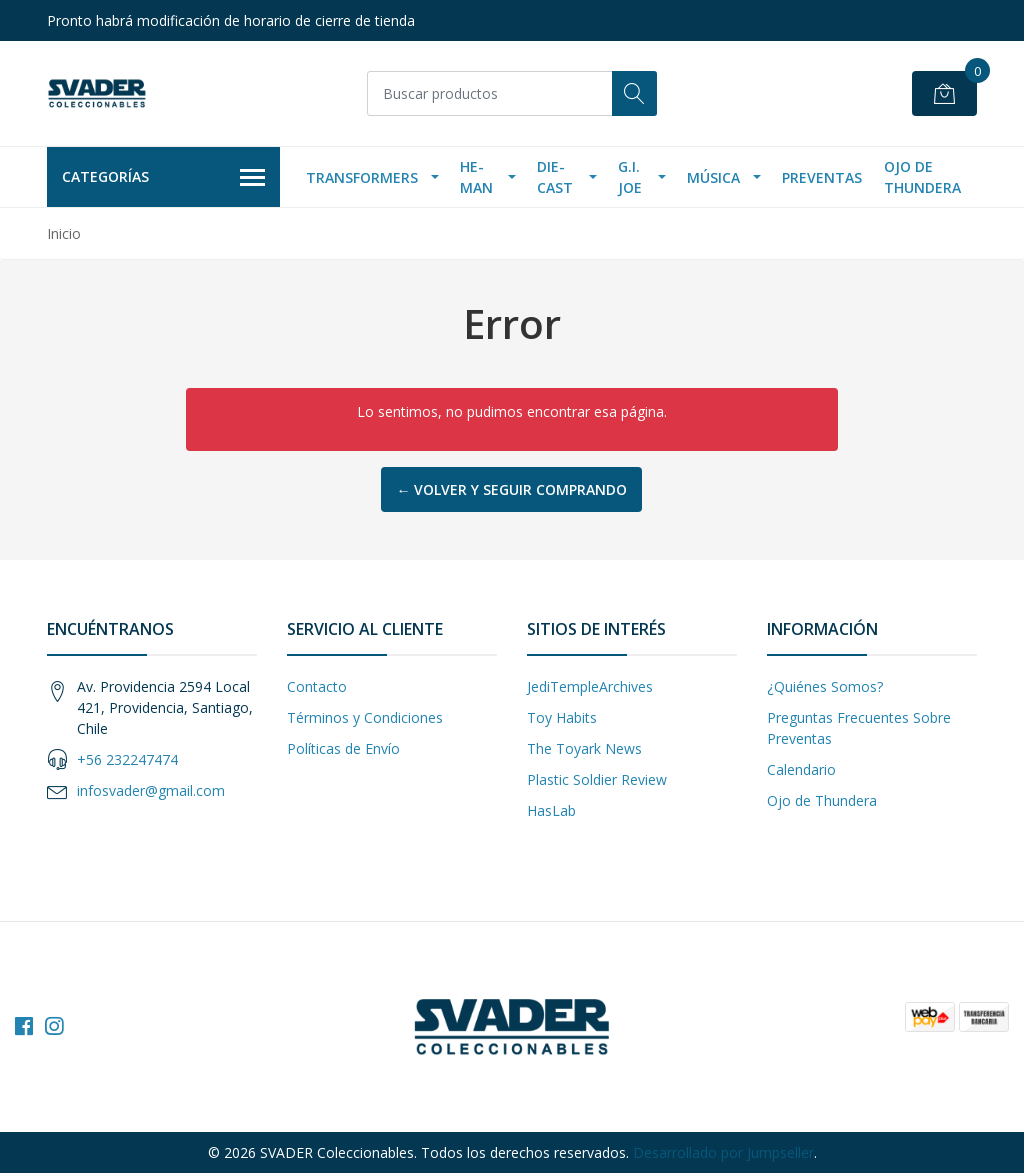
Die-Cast (555, 177)
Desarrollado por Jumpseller (723, 1152)
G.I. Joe (630, 177)
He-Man (476, 177)
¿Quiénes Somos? (825, 686)
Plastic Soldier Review (597, 779)
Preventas (822, 177)
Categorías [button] (163, 178)
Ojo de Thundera (922, 177)
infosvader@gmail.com (151, 790)
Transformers (362, 177)
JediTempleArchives (590, 686)
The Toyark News (584, 748)
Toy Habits (562, 717)
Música (713, 177)
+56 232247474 (127, 759)
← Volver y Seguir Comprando (511, 489)
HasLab (551, 810)
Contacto (317, 686)
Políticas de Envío (343, 748)
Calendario (801, 769)
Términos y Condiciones (365, 717)
